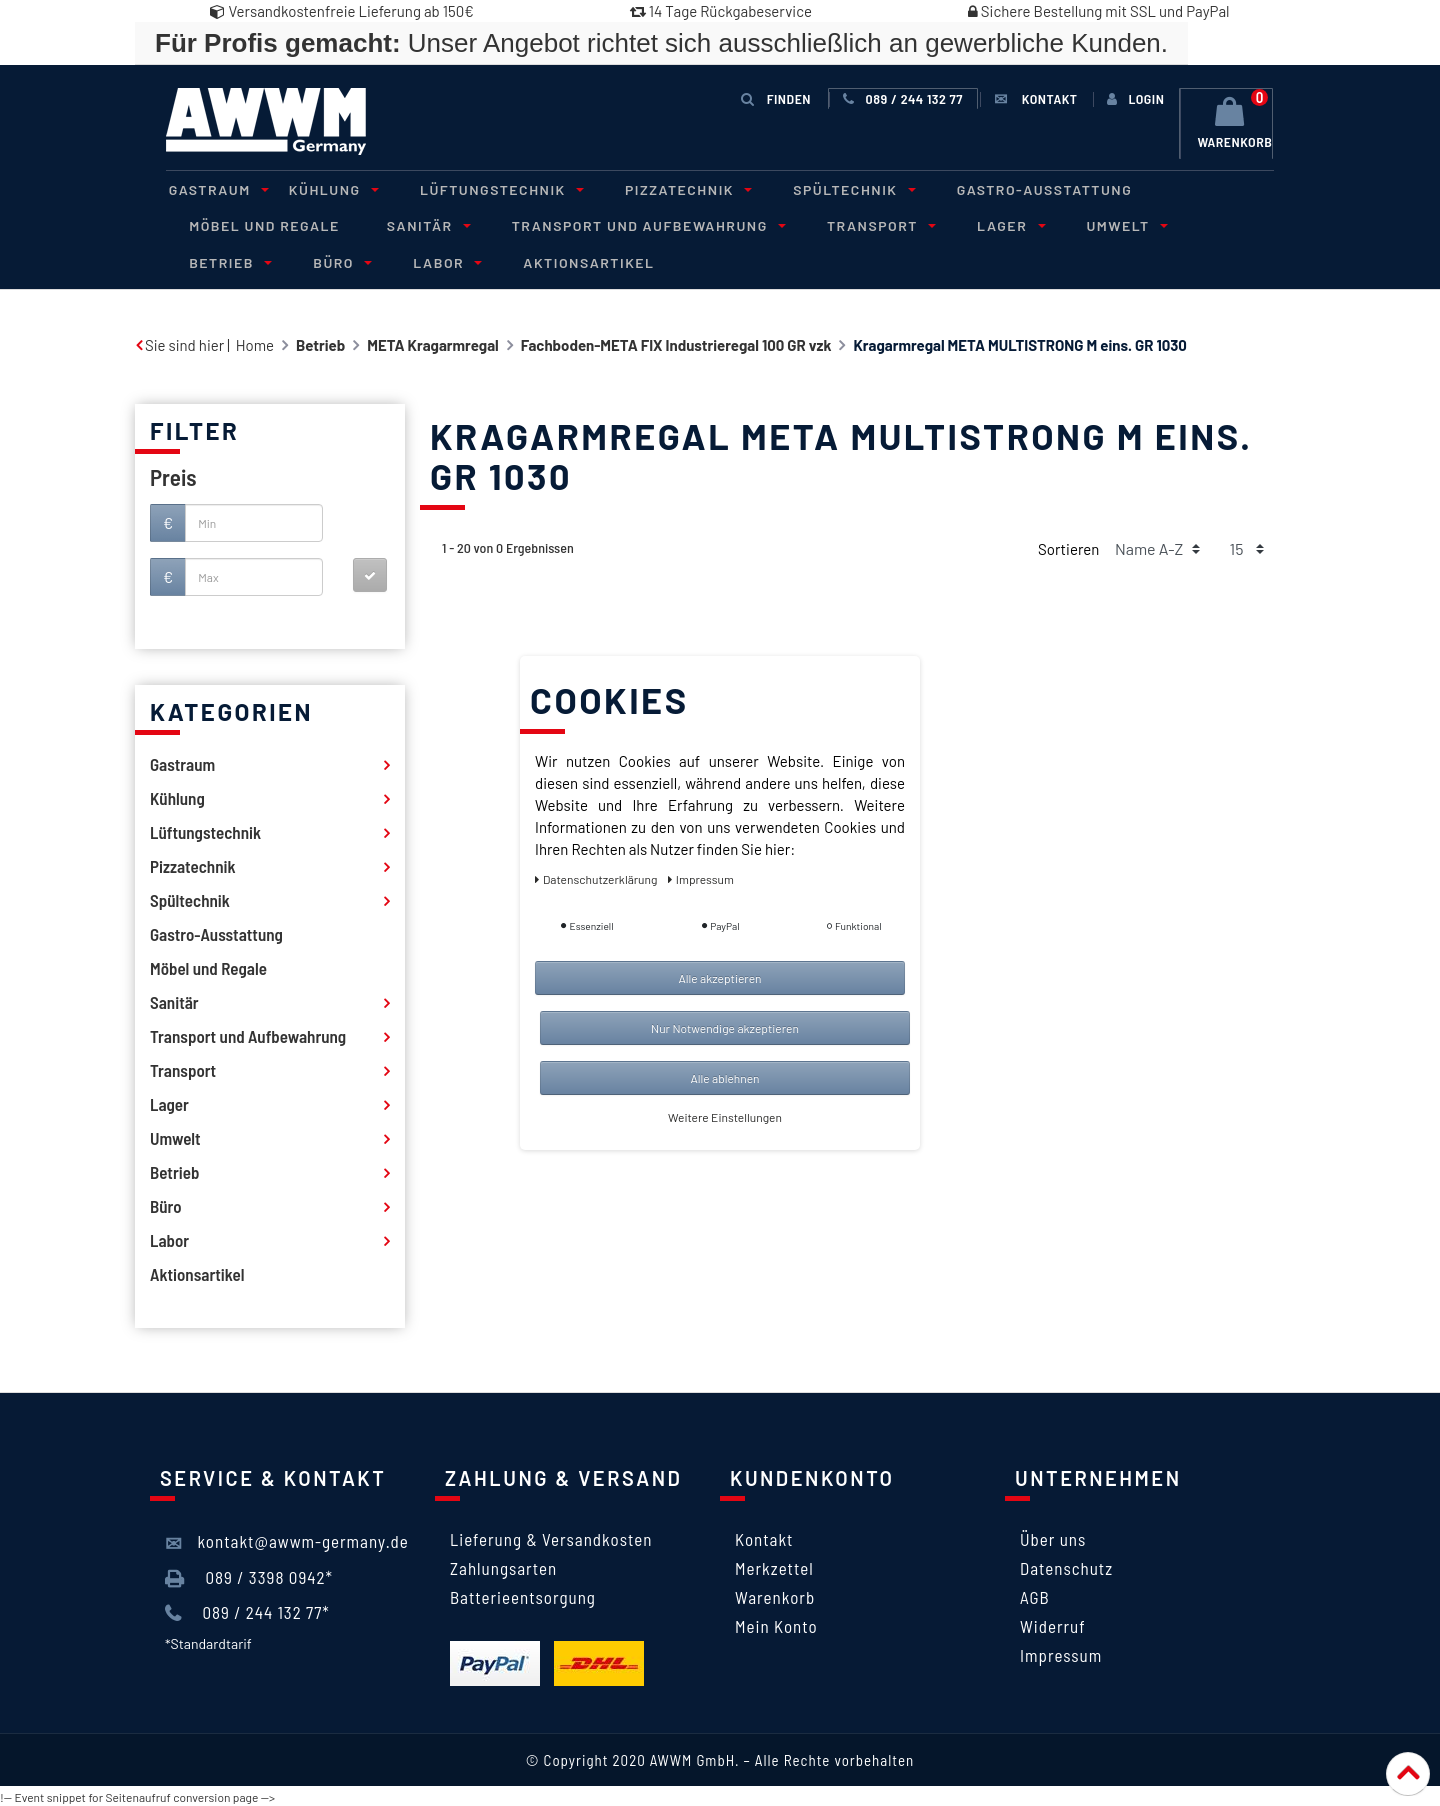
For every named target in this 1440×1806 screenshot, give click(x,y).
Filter (194, 428)
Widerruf (1053, 1624)
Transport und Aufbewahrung (631, 224)
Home (255, 343)
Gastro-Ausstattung (1012, 188)
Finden (776, 98)
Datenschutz (1066, 1566)
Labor (311, 260)
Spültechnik (825, 188)
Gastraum (213, 188)
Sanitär (417, 224)
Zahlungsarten (503, 1566)
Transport (857, 224)
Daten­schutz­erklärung (597, 879)
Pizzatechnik (665, 188)
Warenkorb (775, 1595)
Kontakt (764, 1537)
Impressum (1061, 1653)
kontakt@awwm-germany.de (287, 1541)
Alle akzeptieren (719, 978)
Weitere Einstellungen (725, 1117)
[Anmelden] (1134, 99)
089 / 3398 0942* (249, 1576)
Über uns (1053, 1537)
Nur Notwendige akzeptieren (725, 1028)
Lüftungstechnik (484, 188)
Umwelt (1092, 224)
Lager (981, 224)
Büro (212, 260)
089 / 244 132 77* (247, 1611)
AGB (1035, 1595)
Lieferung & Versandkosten (551, 1537)
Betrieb (1208, 224)
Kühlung (322, 188)
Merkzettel (774, 1566)
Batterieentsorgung (523, 1595)
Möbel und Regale (261, 224)
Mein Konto (776, 1624)
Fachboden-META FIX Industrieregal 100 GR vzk (676, 343)
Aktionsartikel (449, 260)
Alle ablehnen (724, 1078)
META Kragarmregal (433, 343)
